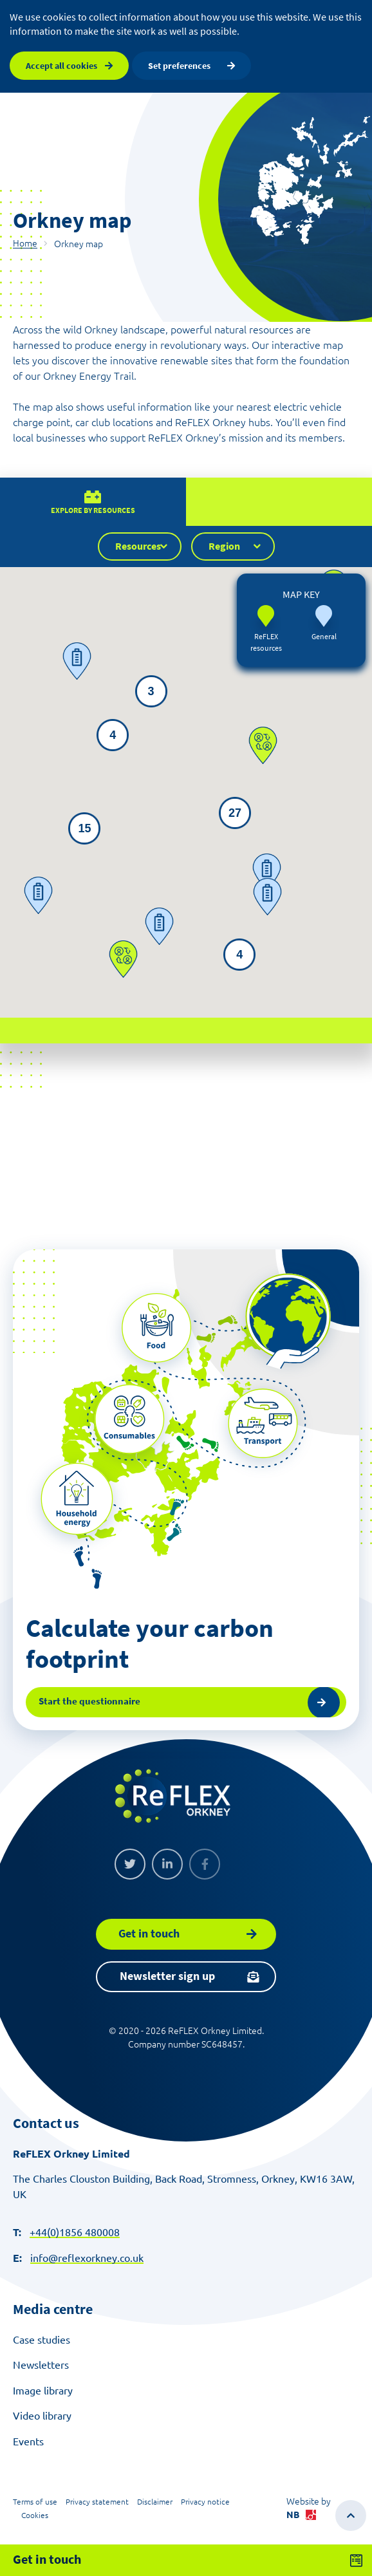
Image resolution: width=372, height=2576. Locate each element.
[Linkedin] (167, 1864)
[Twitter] (130, 1864)
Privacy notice (205, 2501)
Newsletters (41, 2365)
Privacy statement (97, 2501)
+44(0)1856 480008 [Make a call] (75, 2232)
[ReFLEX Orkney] (172, 1796)
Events (28, 2441)
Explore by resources (93, 527)
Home (25, 243)
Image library (43, 2390)
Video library (42, 2416)
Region (224, 562)
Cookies (34, 2515)
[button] (132, 868)
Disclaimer (154, 2501)
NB (301, 2515)
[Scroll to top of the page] (350, 2515)
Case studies (41, 2340)
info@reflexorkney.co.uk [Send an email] (87, 2258)
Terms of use (35, 2501)
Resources (138, 562)
